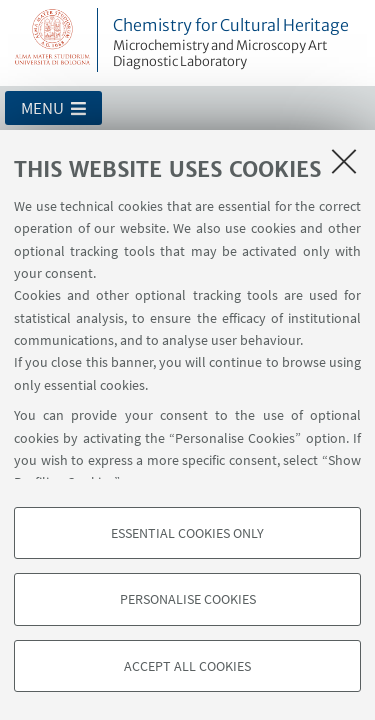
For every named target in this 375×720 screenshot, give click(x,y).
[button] (53, 108)
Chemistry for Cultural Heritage (240, 43)
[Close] (344, 161)
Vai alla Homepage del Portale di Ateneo (53, 40)
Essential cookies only (187, 533)
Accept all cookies (187, 666)
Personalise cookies (188, 599)
